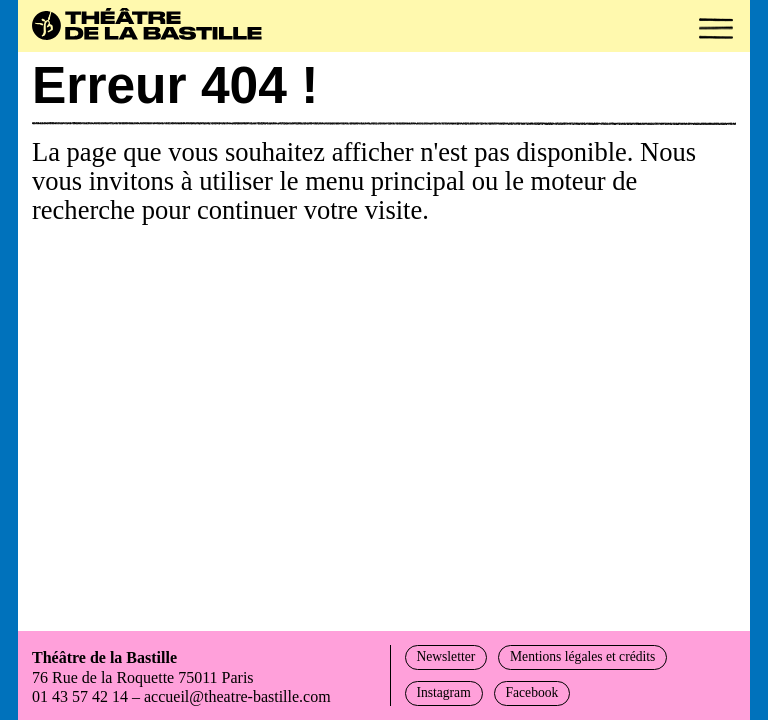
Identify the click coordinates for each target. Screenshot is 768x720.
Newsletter (445, 656)
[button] (716, 28)
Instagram (443, 692)
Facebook (531, 692)
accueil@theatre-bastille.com (237, 696)
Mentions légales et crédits (582, 656)
